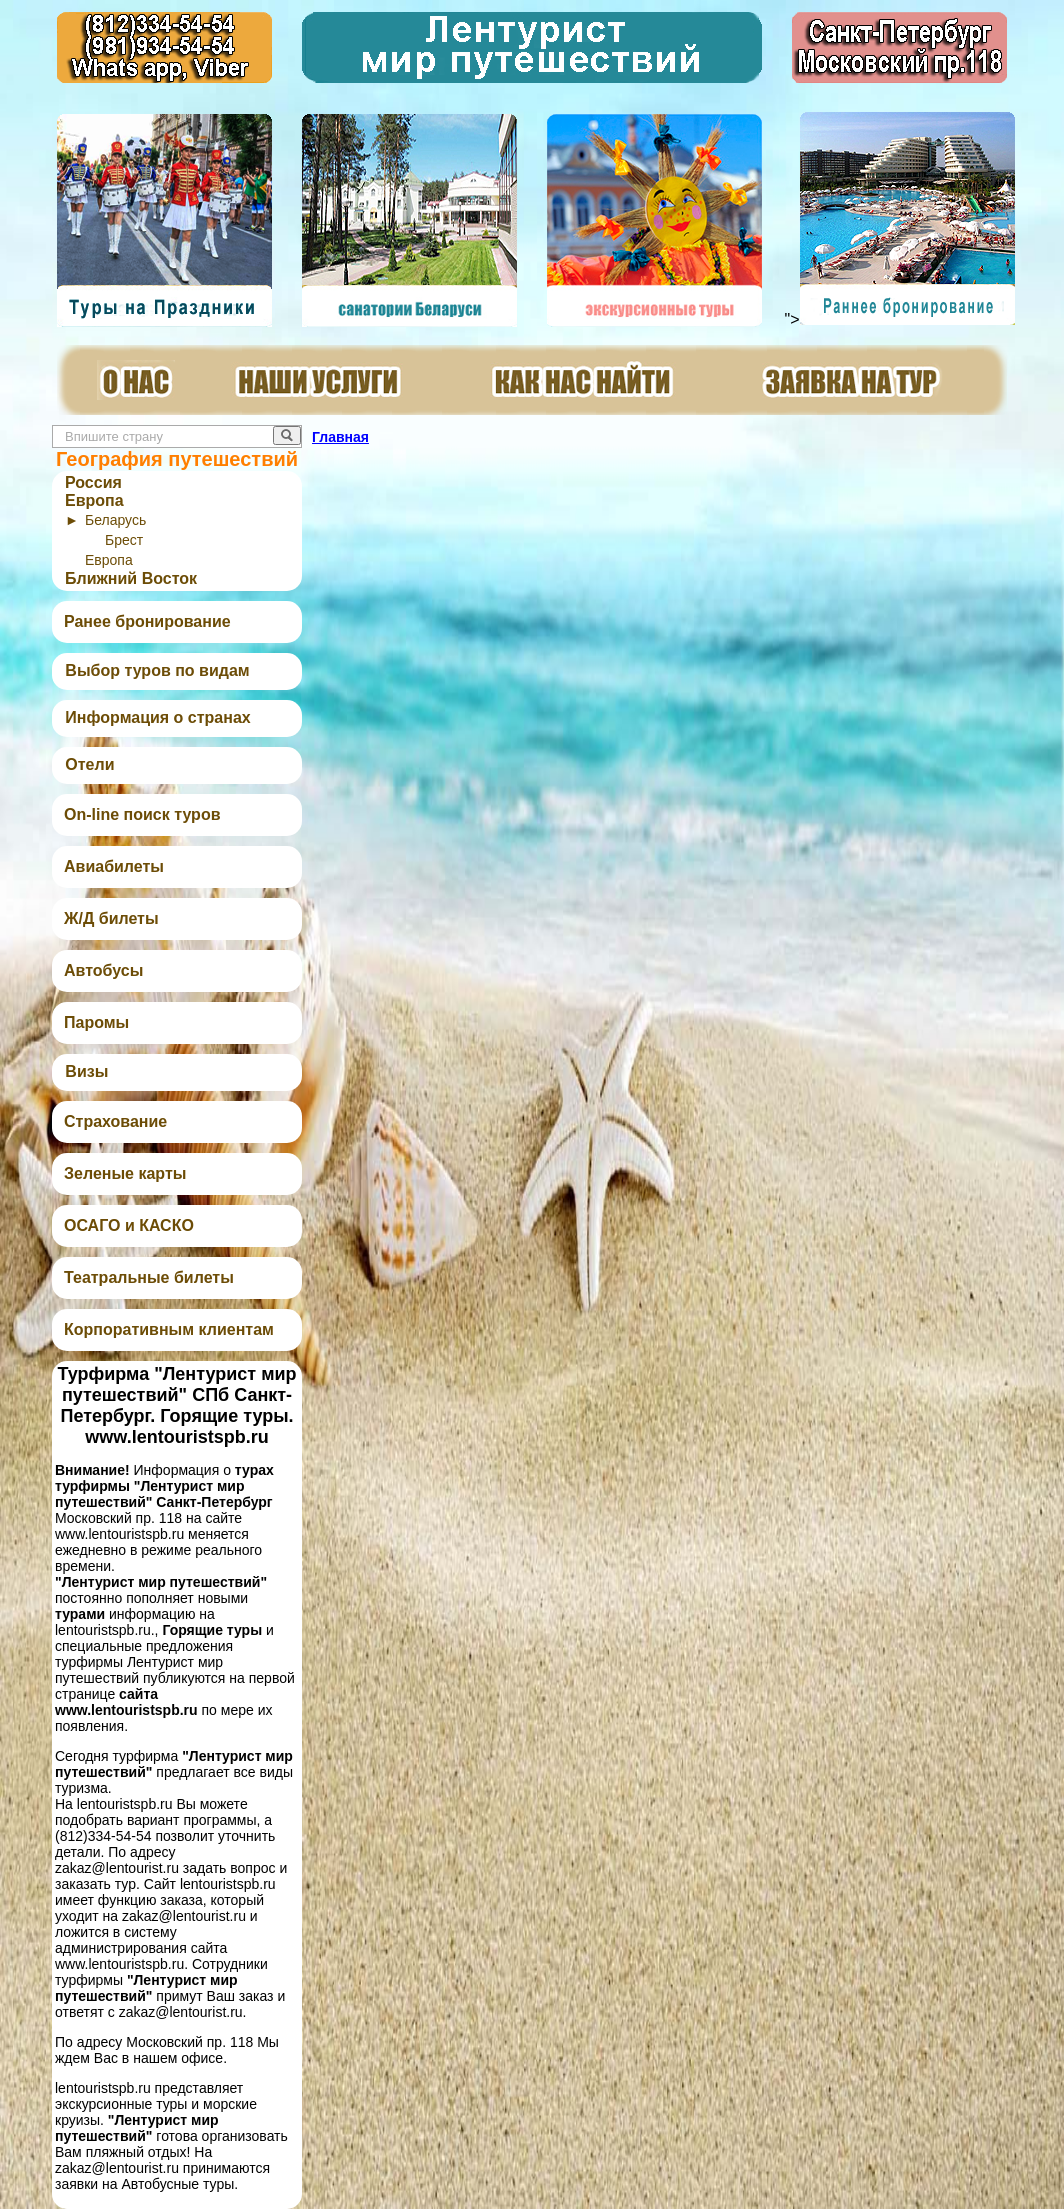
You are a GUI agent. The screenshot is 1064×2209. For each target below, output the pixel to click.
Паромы (96, 1022)
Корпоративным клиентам (169, 1329)
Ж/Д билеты (111, 918)
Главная (340, 437)
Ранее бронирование (147, 621)
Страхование (115, 1121)
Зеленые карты (125, 1173)
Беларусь (115, 520)
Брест (124, 540)
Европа (94, 500)
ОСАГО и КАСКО (129, 1225)
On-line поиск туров (142, 814)
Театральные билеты (149, 1277)
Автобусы (103, 970)
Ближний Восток (131, 578)
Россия (93, 482)
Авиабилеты (114, 866)
